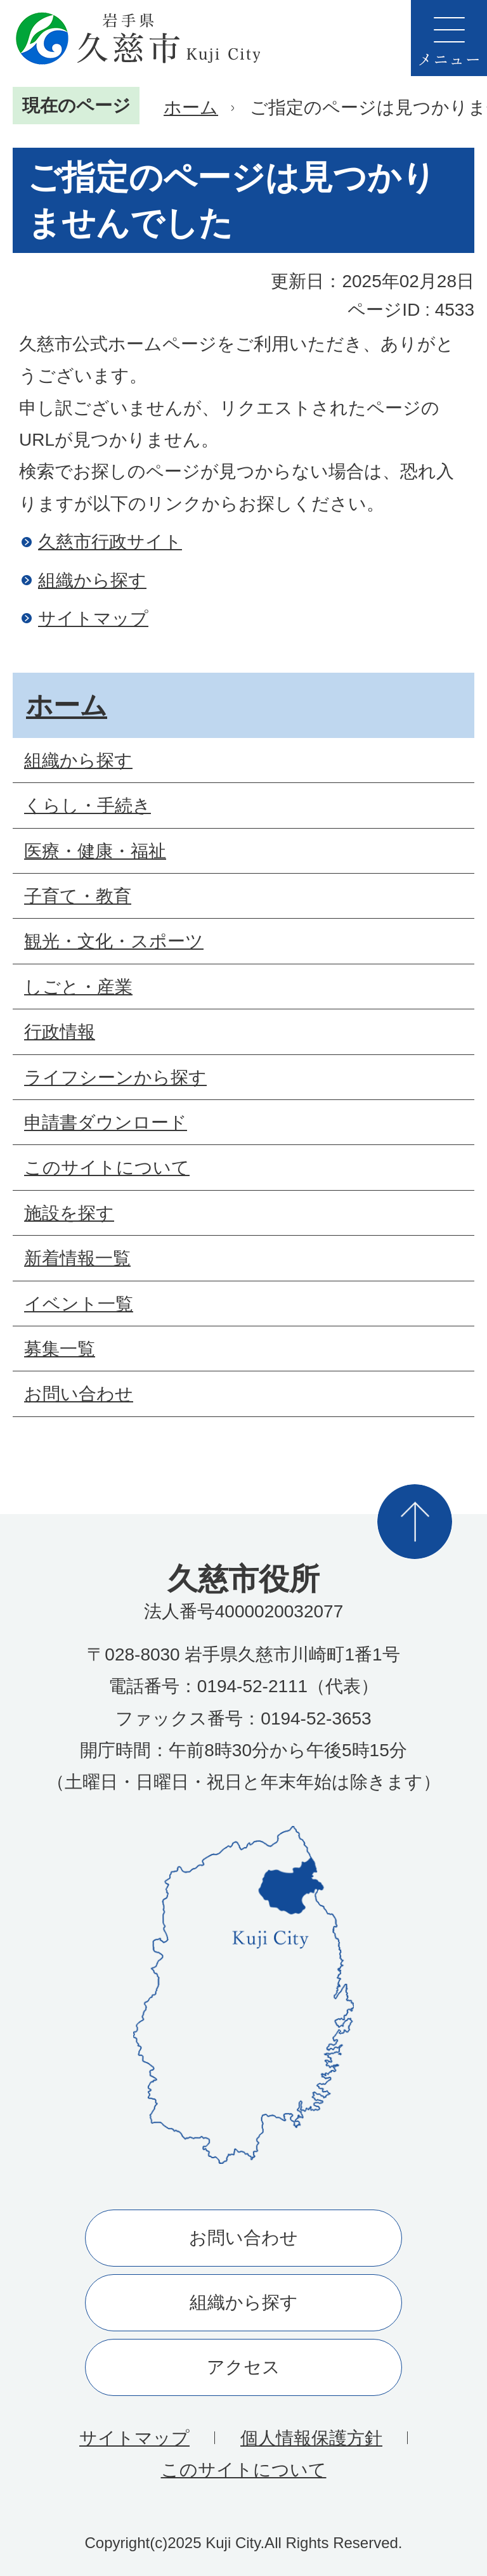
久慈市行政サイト (110, 542)
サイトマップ (93, 618)
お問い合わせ (243, 2238)
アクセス (243, 2367)
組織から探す (92, 580)
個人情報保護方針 (311, 2438)
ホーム (191, 107)
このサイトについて (244, 2470)
